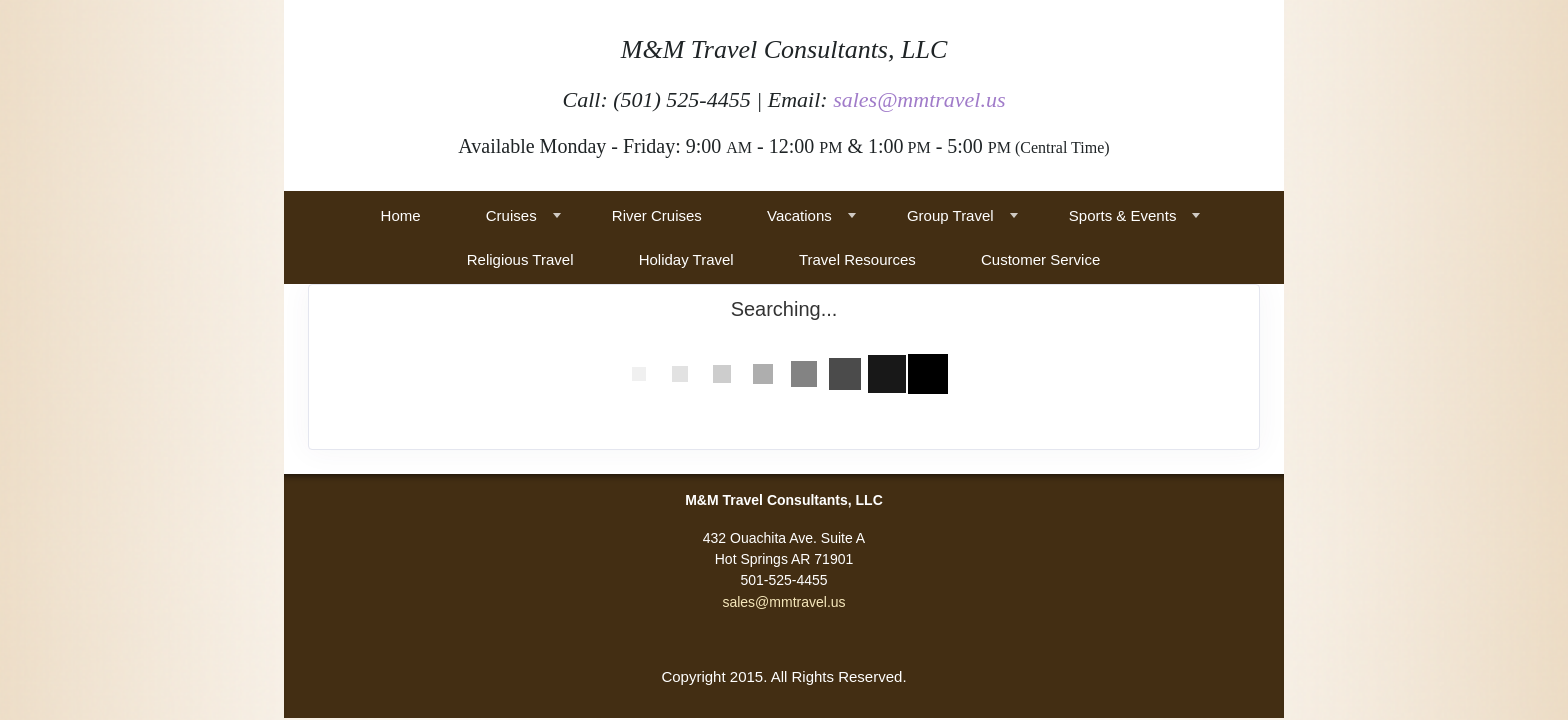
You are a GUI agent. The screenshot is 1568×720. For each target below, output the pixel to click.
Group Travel (950, 215)
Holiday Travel (686, 259)
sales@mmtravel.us (919, 99)
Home (401, 215)
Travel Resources (857, 259)
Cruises (511, 215)
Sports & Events (1123, 215)
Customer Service (1040, 259)
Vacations (799, 215)
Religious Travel (520, 259)
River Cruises (657, 215)
